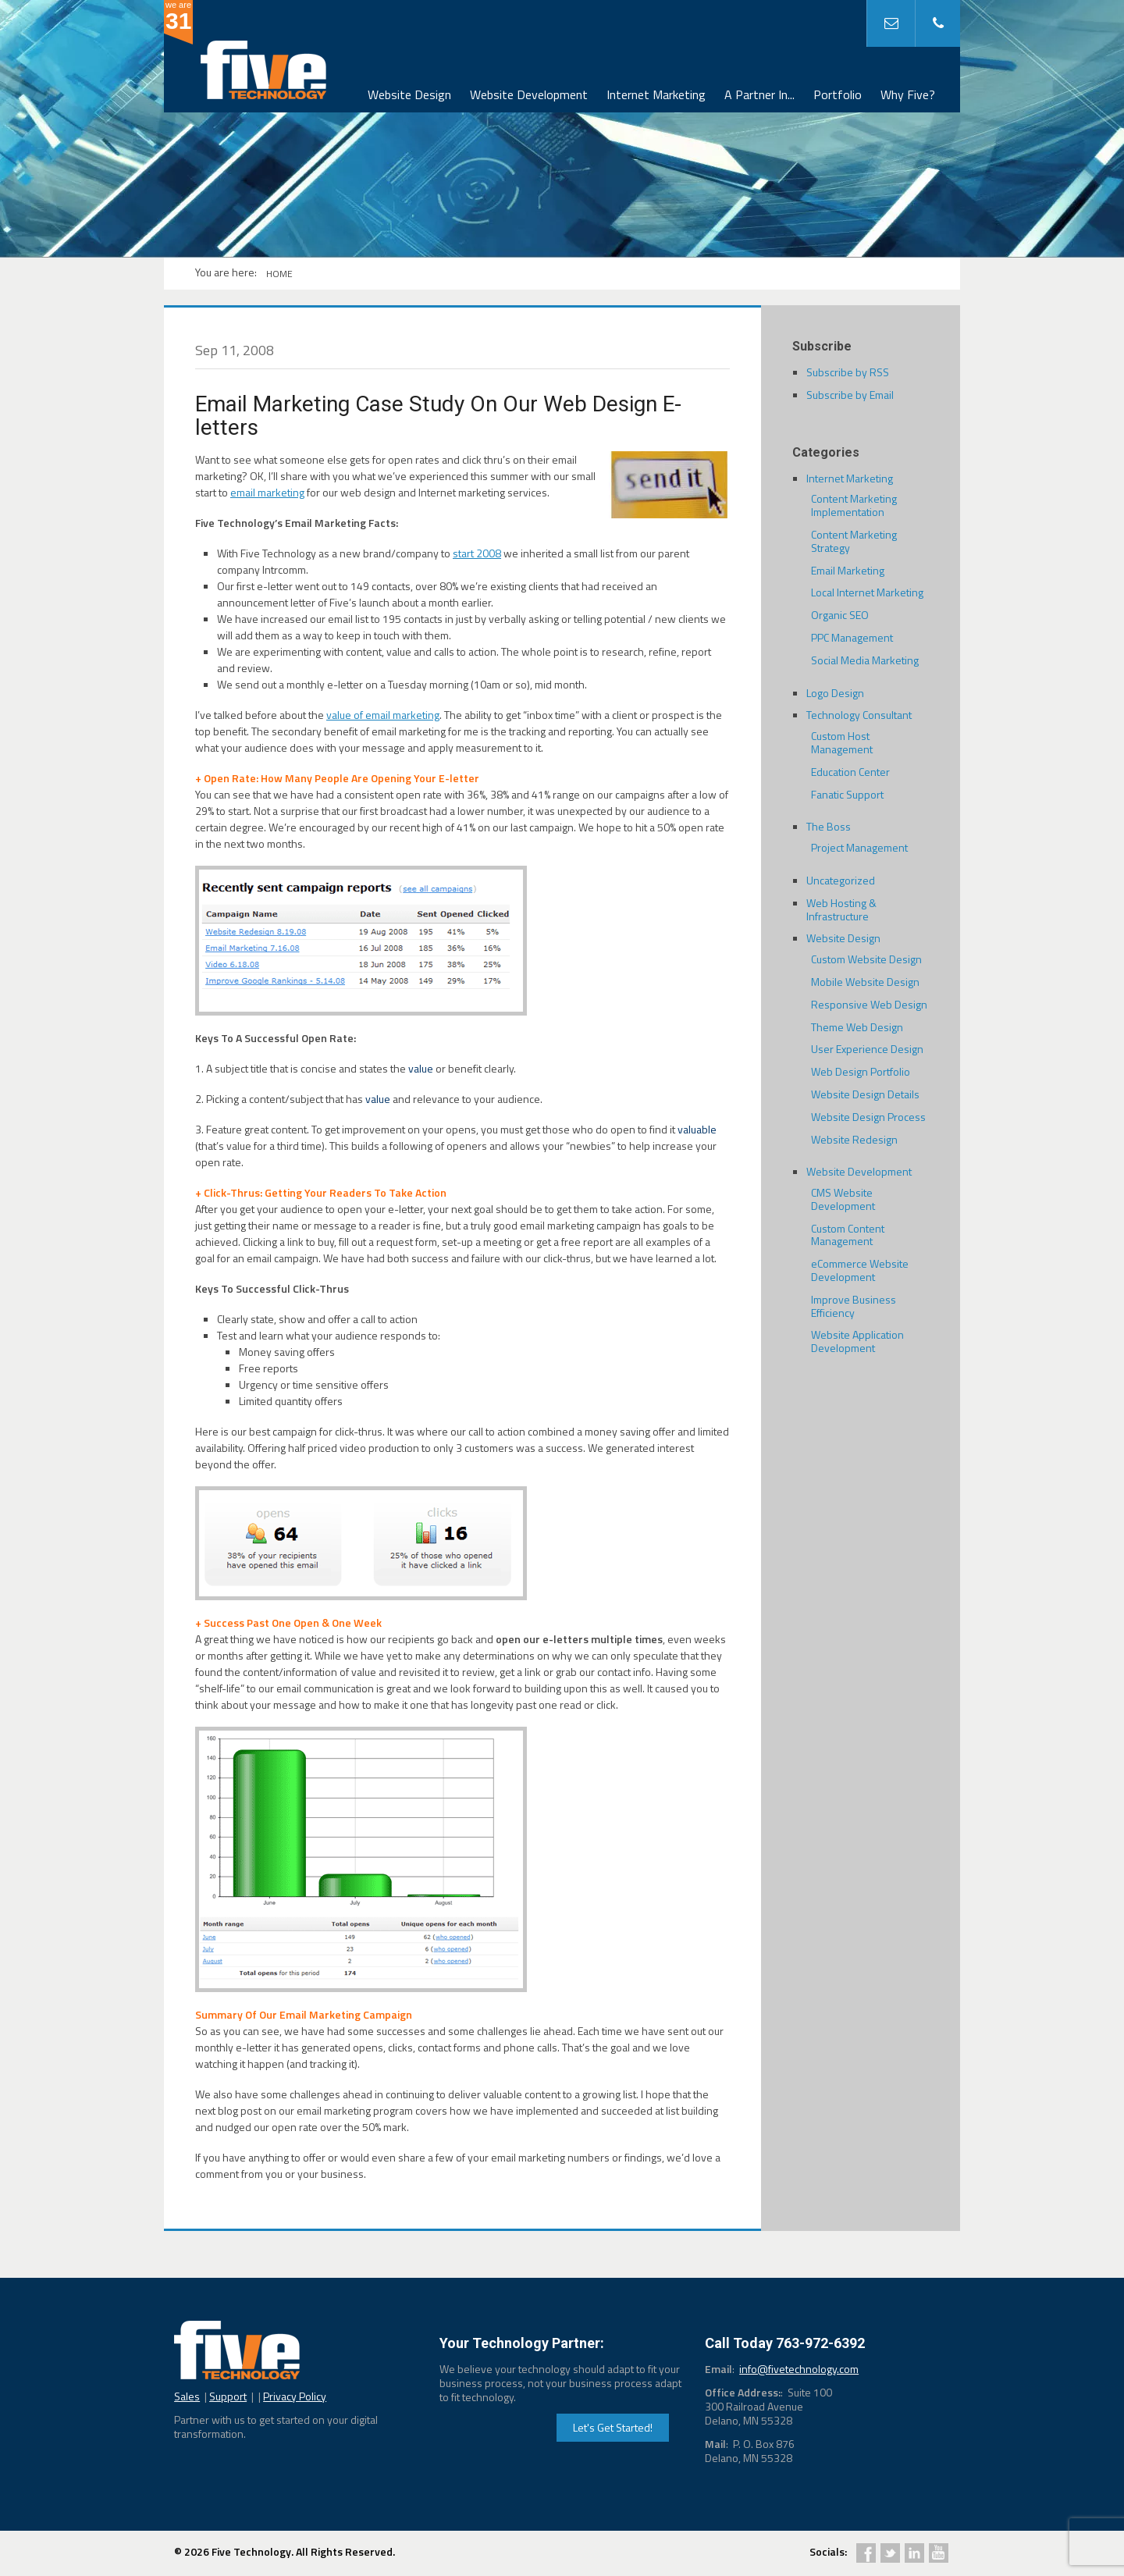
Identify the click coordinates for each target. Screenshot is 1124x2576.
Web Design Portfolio (860, 1071)
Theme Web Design (857, 1027)
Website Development (529, 94)
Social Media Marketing (865, 660)
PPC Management (852, 637)
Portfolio (837, 94)
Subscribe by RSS (847, 372)
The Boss (828, 826)
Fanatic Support (847, 794)
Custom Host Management (842, 742)
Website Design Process (868, 1116)
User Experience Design (867, 1049)
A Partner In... (759, 94)
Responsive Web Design (869, 1004)
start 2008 (477, 553)
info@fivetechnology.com (799, 2369)
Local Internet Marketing (867, 592)
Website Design (409, 94)
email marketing (267, 492)
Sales (187, 2396)
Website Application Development (857, 1341)
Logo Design (835, 693)
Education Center (850, 771)
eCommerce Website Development (860, 1270)
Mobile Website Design (865, 981)
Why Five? (907, 94)
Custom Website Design (866, 959)
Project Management (859, 847)
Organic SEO (840, 615)
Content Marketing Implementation (854, 505)
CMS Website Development (843, 1199)
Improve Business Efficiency (853, 1306)
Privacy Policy (294, 2396)
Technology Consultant (859, 714)
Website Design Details (865, 1094)
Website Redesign (854, 1139)
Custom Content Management (847, 1235)
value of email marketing (382, 714)
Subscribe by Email (850, 394)
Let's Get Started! (613, 2427)
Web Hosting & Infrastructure (841, 909)
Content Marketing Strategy (854, 541)
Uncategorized (840, 880)
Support (228, 2396)
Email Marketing (847, 570)
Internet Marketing (656, 94)
